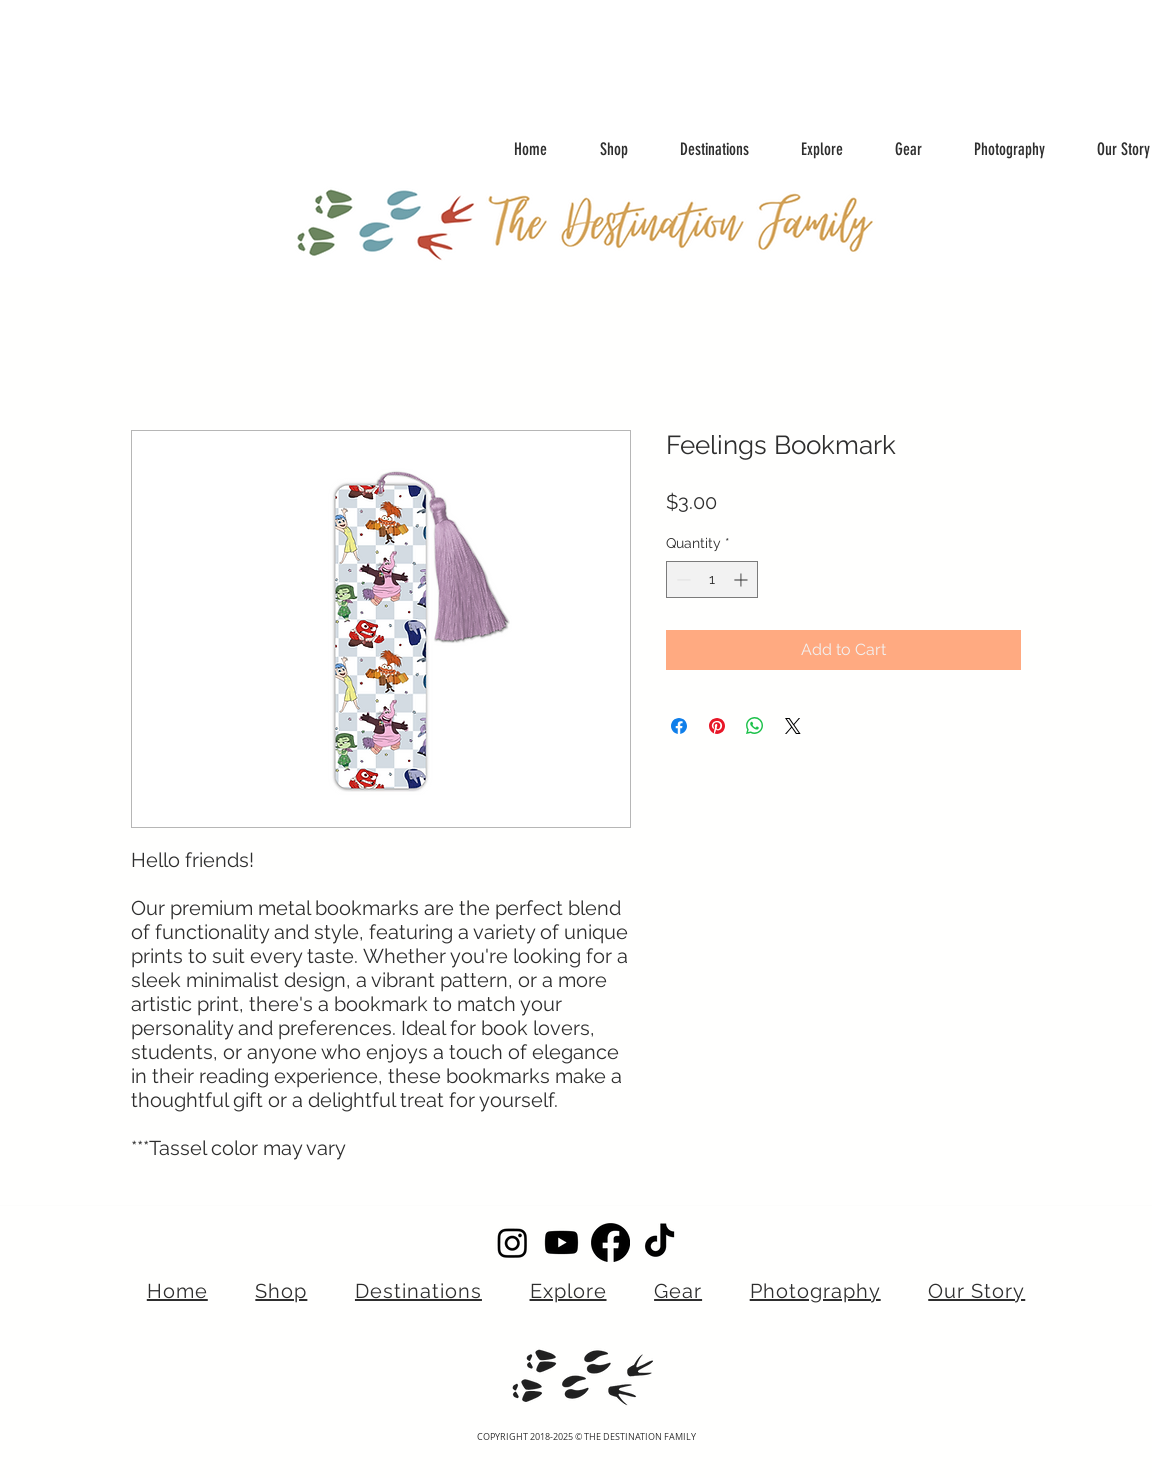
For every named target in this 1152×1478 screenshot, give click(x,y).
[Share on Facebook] (679, 726)
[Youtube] (561, 1242)
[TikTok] (659, 1242)
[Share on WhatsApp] (755, 726)
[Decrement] (681, 579)
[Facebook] (610, 1242)
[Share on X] (793, 726)
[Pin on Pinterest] (717, 726)
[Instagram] (512, 1242)
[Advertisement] (400, 45)
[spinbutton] (712, 579)
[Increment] (742, 579)
